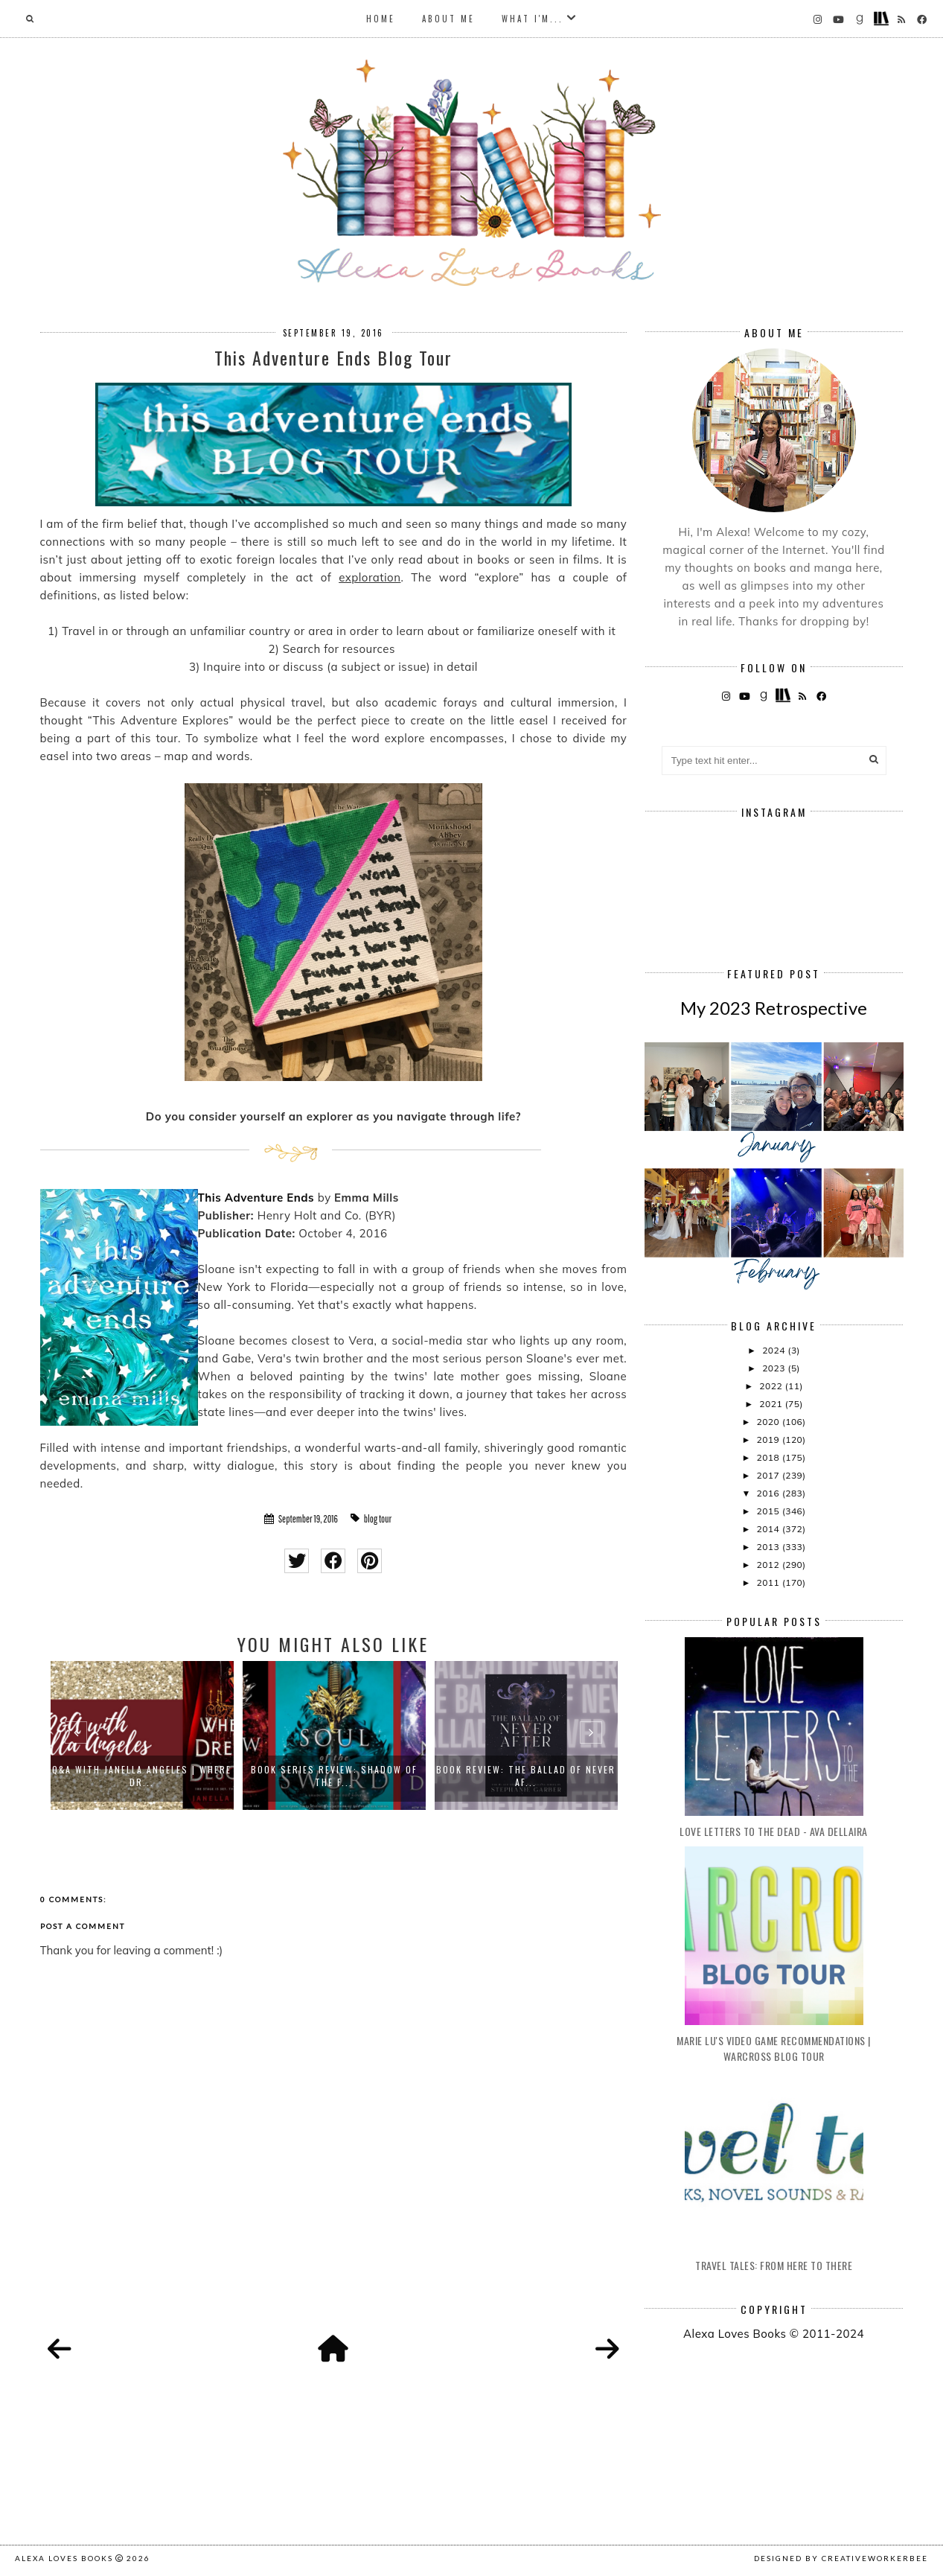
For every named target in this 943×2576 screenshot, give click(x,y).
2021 (771, 1403)
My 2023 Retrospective (773, 1007)
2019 (768, 1439)
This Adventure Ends (256, 1197)
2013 (768, 1546)
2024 (774, 1350)
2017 (768, 1475)
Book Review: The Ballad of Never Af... (526, 1775)
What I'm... (532, 19)
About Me (448, 19)
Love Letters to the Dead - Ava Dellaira (774, 1831)
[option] (142, 1735)
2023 (774, 1368)
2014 (768, 1528)
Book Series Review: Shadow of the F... (334, 1775)
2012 (768, 1564)
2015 (768, 1511)
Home (380, 19)
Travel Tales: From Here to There (773, 2265)
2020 (768, 1421)
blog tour (377, 1519)
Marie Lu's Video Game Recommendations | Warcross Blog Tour (774, 2048)
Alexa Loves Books (64, 2558)
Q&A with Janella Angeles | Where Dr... (141, 1775)
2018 (768, 1457)
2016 (768, 1493)
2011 (768, 1582)
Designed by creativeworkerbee (841, 2558)
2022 (771, 1385)
